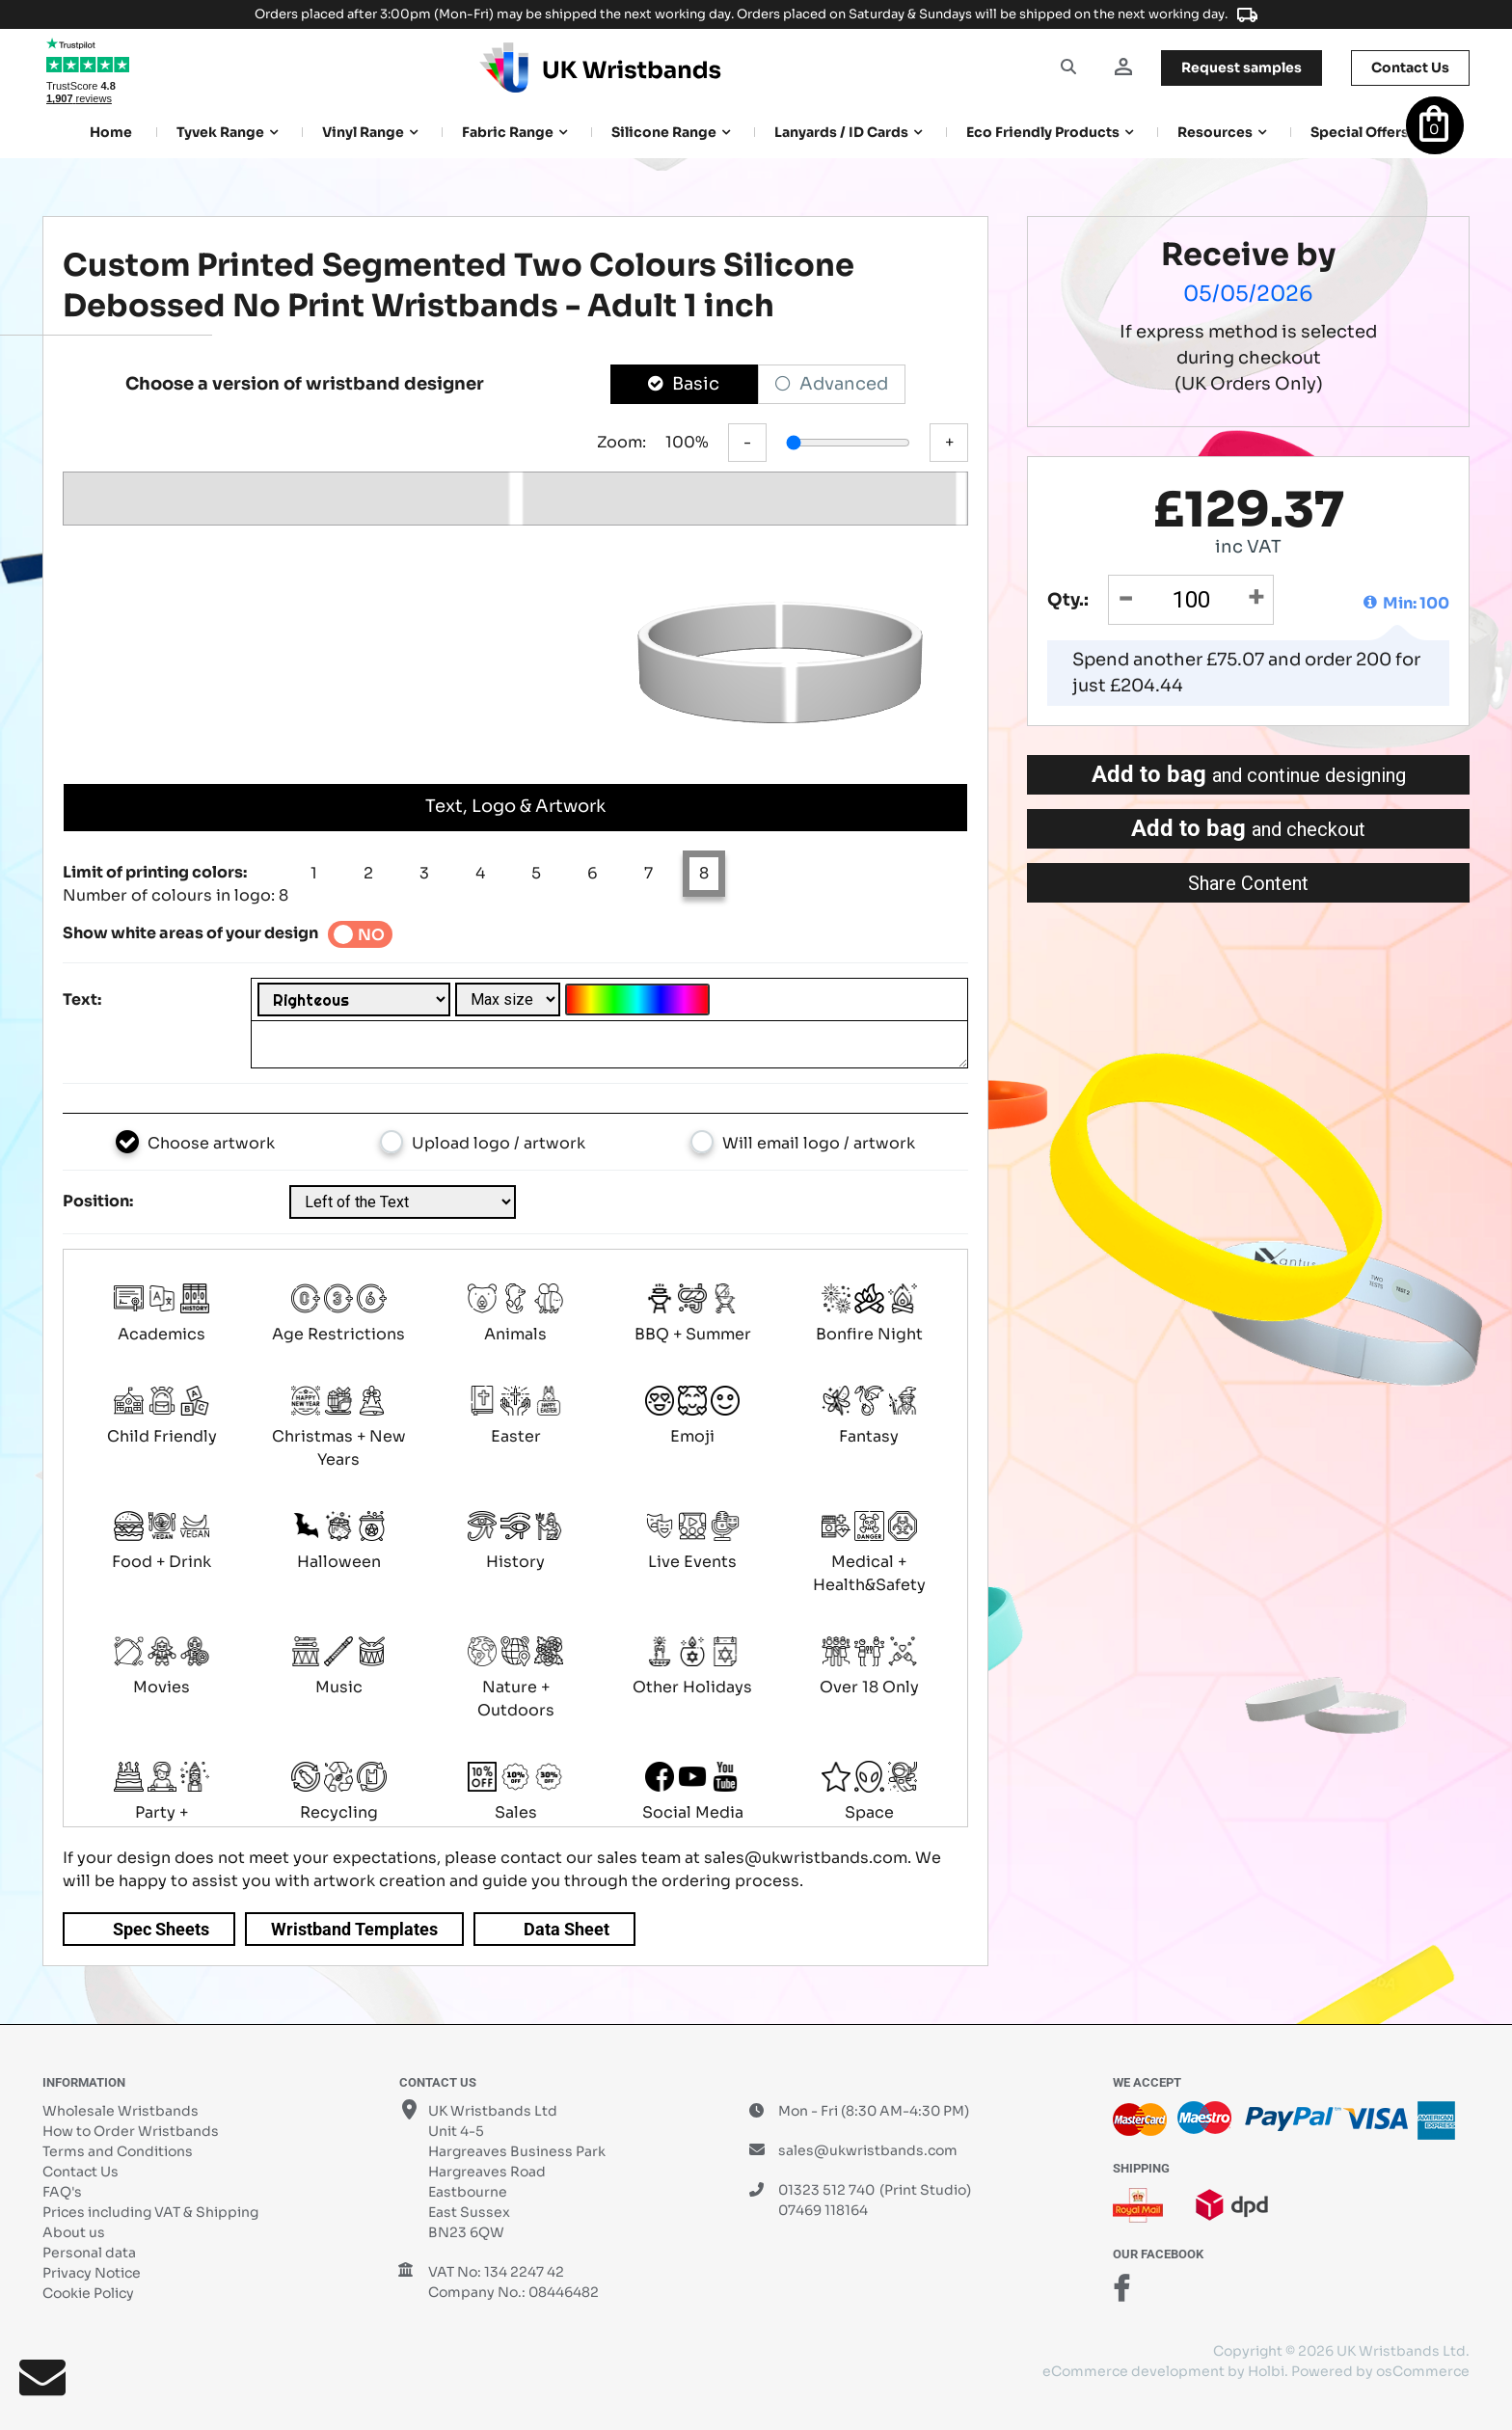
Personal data (89, 2252)
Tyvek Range (220, 132)
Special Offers (1359, 132)
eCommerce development (1133, 2371)
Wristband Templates (354, 1929)
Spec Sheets (161, 1929)
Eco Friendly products (1043, 132)
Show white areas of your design (190, 933)
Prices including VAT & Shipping (150, 2212)
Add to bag (1249, 774)
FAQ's (62, 2191)
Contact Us (80, 2171)
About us (73, 2232)
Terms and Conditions (117, 2151)
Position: (98, 1201)
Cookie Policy (88, 2293)
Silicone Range (663, 132)
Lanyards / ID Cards (841, 132)
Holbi (1266, 2371)
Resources (1215, 132)
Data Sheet (566, 1929)
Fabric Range (508, 132)
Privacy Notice (91, 2273)
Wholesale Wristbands (120, 2111)
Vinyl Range (363, 132)
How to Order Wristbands (130, 2131)
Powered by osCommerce (1380, 2371)
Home (111, 132)
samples (1241, 67)
